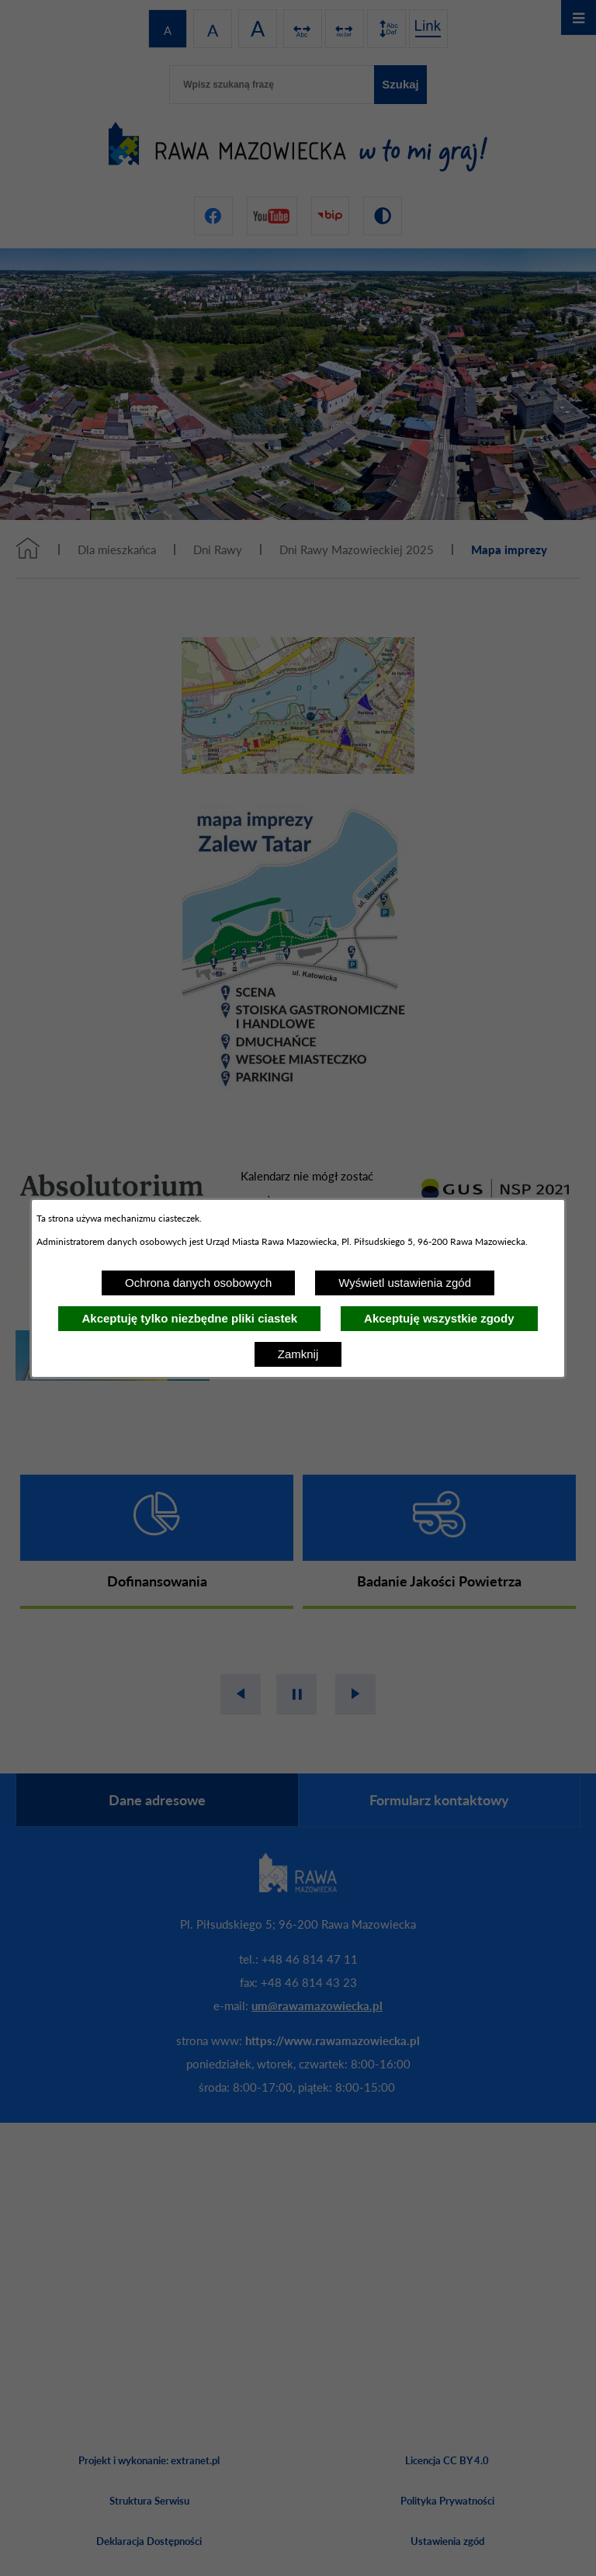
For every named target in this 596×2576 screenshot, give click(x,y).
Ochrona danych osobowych (198, 1282)
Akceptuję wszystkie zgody (439, 1318)
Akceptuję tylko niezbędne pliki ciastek (189, 1318)
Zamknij (298, 1354)
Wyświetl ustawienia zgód (404, 1282)
